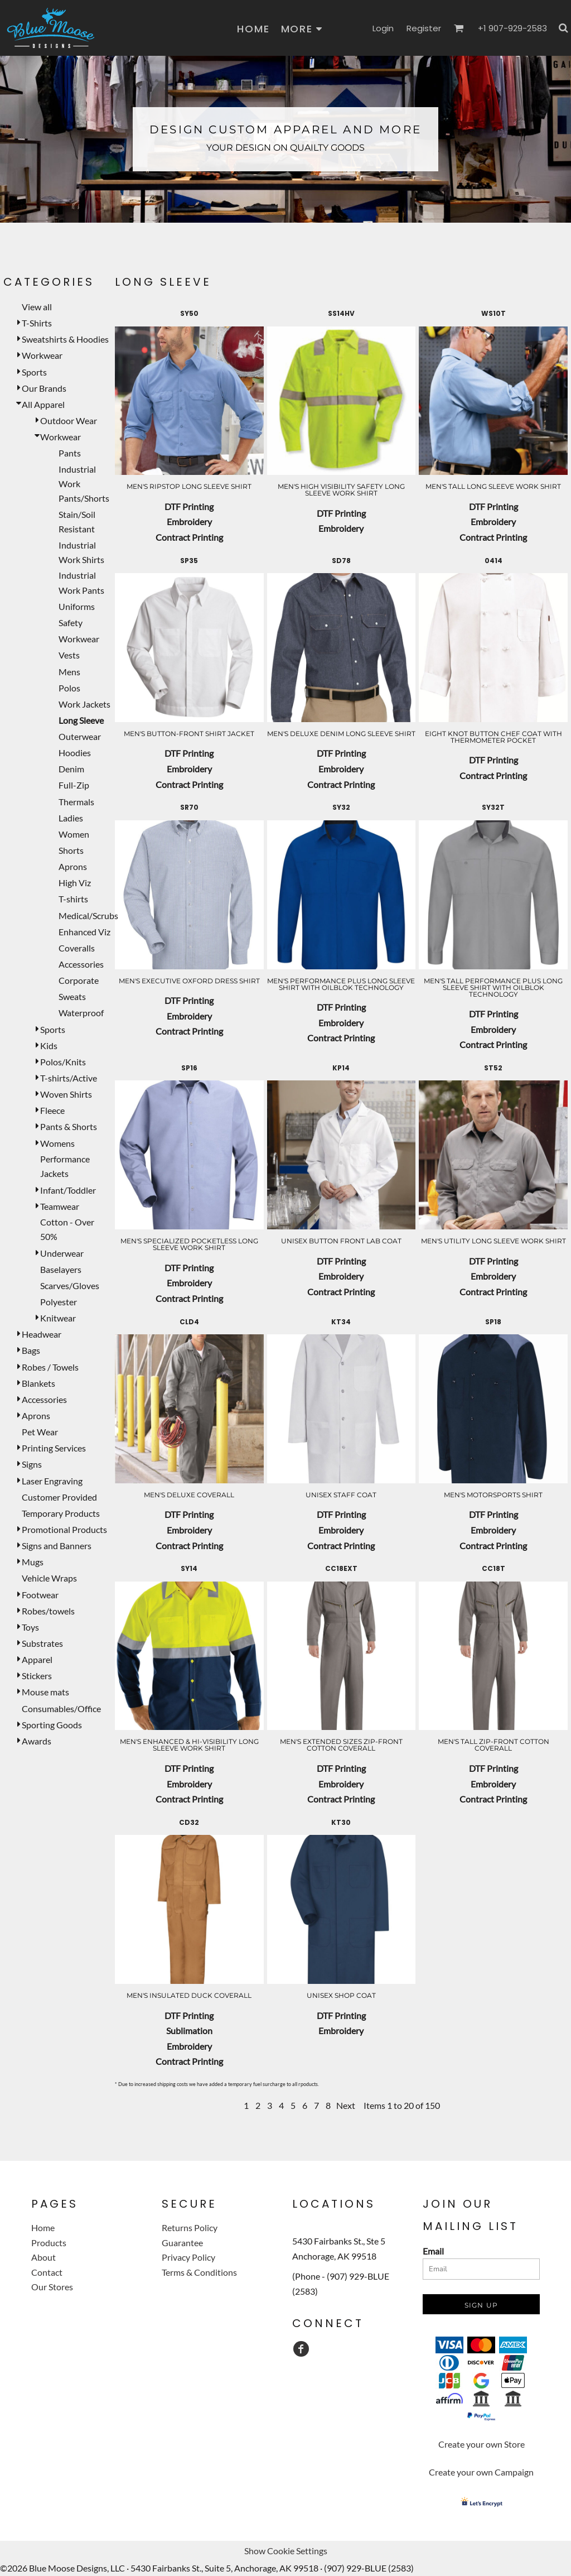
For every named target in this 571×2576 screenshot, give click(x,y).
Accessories (81, 964)
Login (383, 28)
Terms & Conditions (199, 2272)
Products (48, 2242)
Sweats (72, 996)
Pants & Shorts (68, 1126)
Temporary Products (61, 1513)
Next (345, 2105)
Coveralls (77, 948)
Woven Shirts (66, 1094)
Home (43, 2227)
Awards (36, 1741)
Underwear (62, 1253)
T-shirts (73, 898)
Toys (30, 1627)
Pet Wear (40, 1431)
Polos (69, 688)
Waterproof (81, 1012)
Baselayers (60, 1269)
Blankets (38, 1383)
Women (74, 834)
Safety (71, 622)
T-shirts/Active (68, 1078)
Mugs (32, 1561)
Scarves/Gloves (69, 1285)
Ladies (71, 818)
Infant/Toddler (68, 1190)
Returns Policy (189, 2227)
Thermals (76, 801)
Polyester (58, 1301)
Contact (46, 2272)
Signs (32, 1464)
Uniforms (77, 606)
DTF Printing (189, 506)
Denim (71, 768)
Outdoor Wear (68, 420)
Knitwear (58, 1318)
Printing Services (54, 1448)
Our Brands (44, 388)
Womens (57, 1143)
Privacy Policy (188, 2257)
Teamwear (59, 1206)
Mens (69, 671)
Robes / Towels (50, 1367)
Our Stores (52, 2286)
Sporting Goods (52, 1724)
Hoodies (75, 752)
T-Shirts (37, 323)
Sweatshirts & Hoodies (65, 339)
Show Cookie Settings (285, 2550)
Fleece (52, 1110)
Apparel (37, 1659)
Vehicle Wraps (49, 1578)
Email (433, 2251)
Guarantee (182, 2242)
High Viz (75, 882)
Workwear (42, 355)
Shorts (71, 850)
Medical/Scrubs (88, 915)
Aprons (73, 866)
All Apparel (43, 404)
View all (37, 306)
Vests (69, 655)
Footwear (40, 1594)
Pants (70, 453)
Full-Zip (74, 785)
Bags (31, 1350)
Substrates (42, 1643)
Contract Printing (189, 537)
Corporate (79, 980)
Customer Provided (59, 1497)
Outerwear (80, 736)
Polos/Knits (63, 1061)
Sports (34, 372)
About (43, 2257)
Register (424, 28)
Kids (48, 1045)
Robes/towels (48, 1611)
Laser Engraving (52, 1481)
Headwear (41, 1334)
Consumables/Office (61, 1708)
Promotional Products (64, 1529)
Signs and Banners (56, 1545)
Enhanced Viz (84, 931)
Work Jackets (84, 704)
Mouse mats (45, 1691)
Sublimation (189, 2030)
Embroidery (189, 521)
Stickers (37, 1675)
